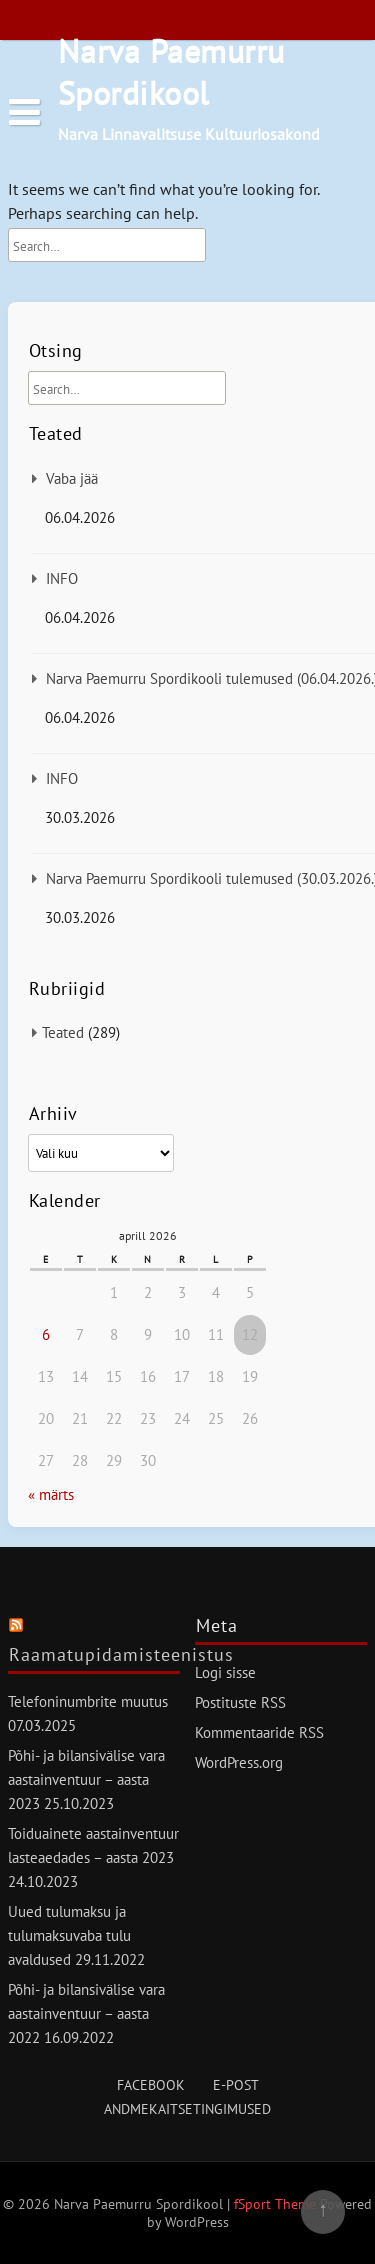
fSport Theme (277, 2204)
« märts (51, 1494)
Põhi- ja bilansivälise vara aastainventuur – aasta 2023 (86, 1779)
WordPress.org (239, 1762)
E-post (236, 2085)
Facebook (151, 2085)
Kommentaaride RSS (259, 1732)
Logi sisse (225, 1672)
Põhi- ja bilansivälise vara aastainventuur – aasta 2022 (86, 2013)
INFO (62, 578)
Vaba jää (72, 478)
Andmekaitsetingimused (187, 2109)
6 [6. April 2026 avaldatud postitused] (46, 1334)
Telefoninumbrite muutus (88, 1701)
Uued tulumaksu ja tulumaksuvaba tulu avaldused (69, 1935)
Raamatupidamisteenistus (121, 1654)
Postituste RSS (240, 1702)
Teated (63, 1032)
